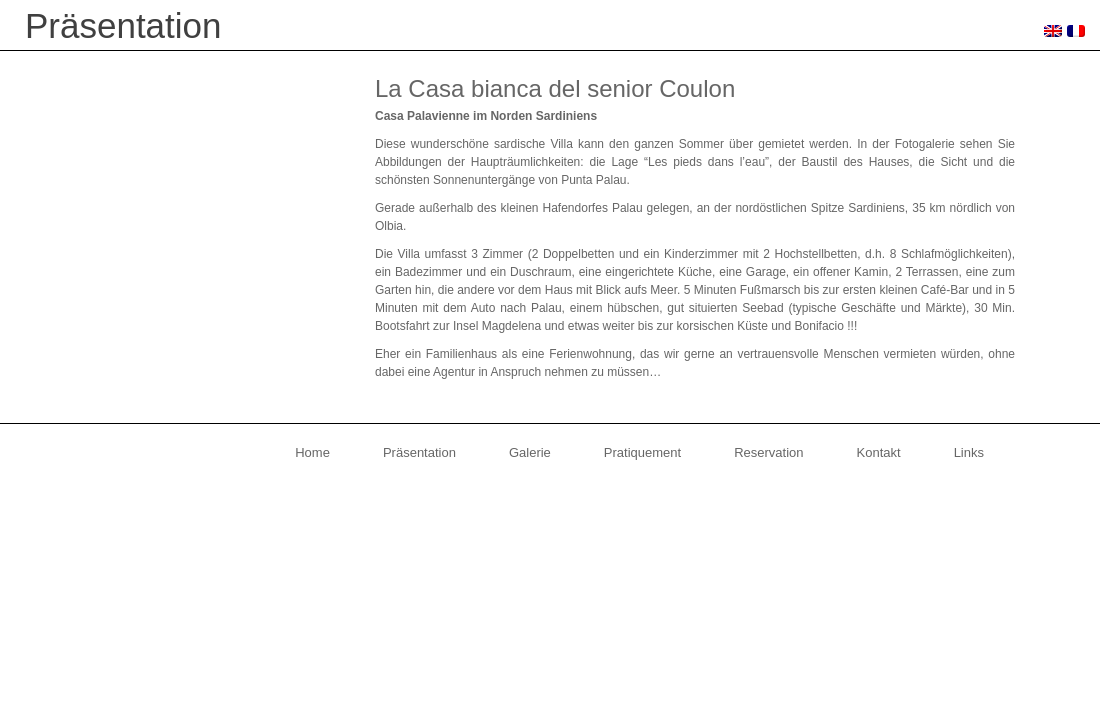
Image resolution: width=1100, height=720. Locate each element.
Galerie (530, 452)
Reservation (768, 452)
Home (312, 452)
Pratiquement (642, 452)
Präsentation (419, 452)
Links (969, 452)
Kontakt (879, 452)
